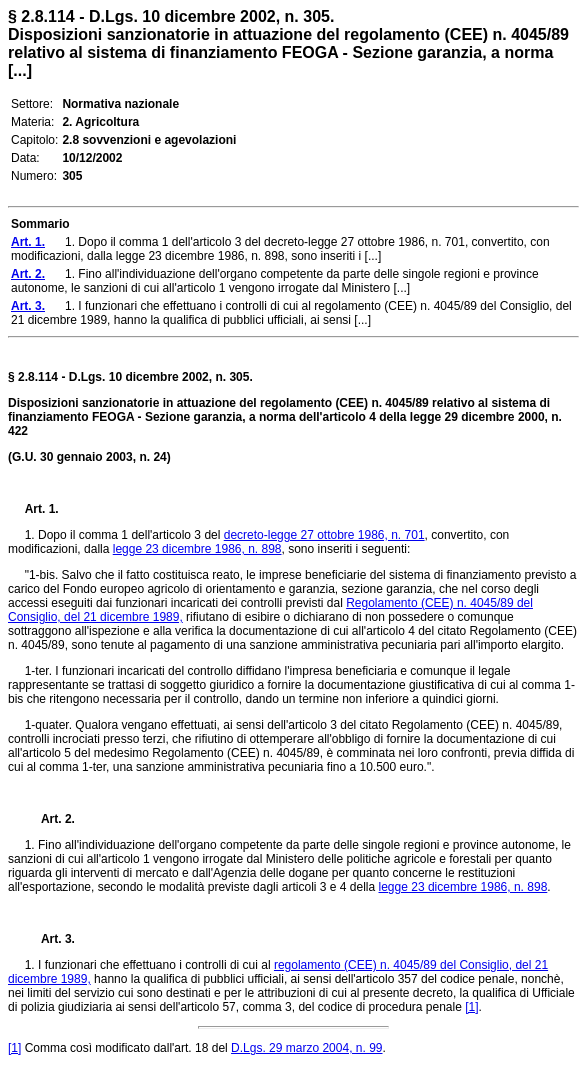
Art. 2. (50, 819)
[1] (471, 1007)
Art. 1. (42, 509)
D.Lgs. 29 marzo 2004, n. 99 (306, 1048)
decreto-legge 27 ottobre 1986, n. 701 (324, 535)
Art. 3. (50, 939)
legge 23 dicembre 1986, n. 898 (197, 549)
